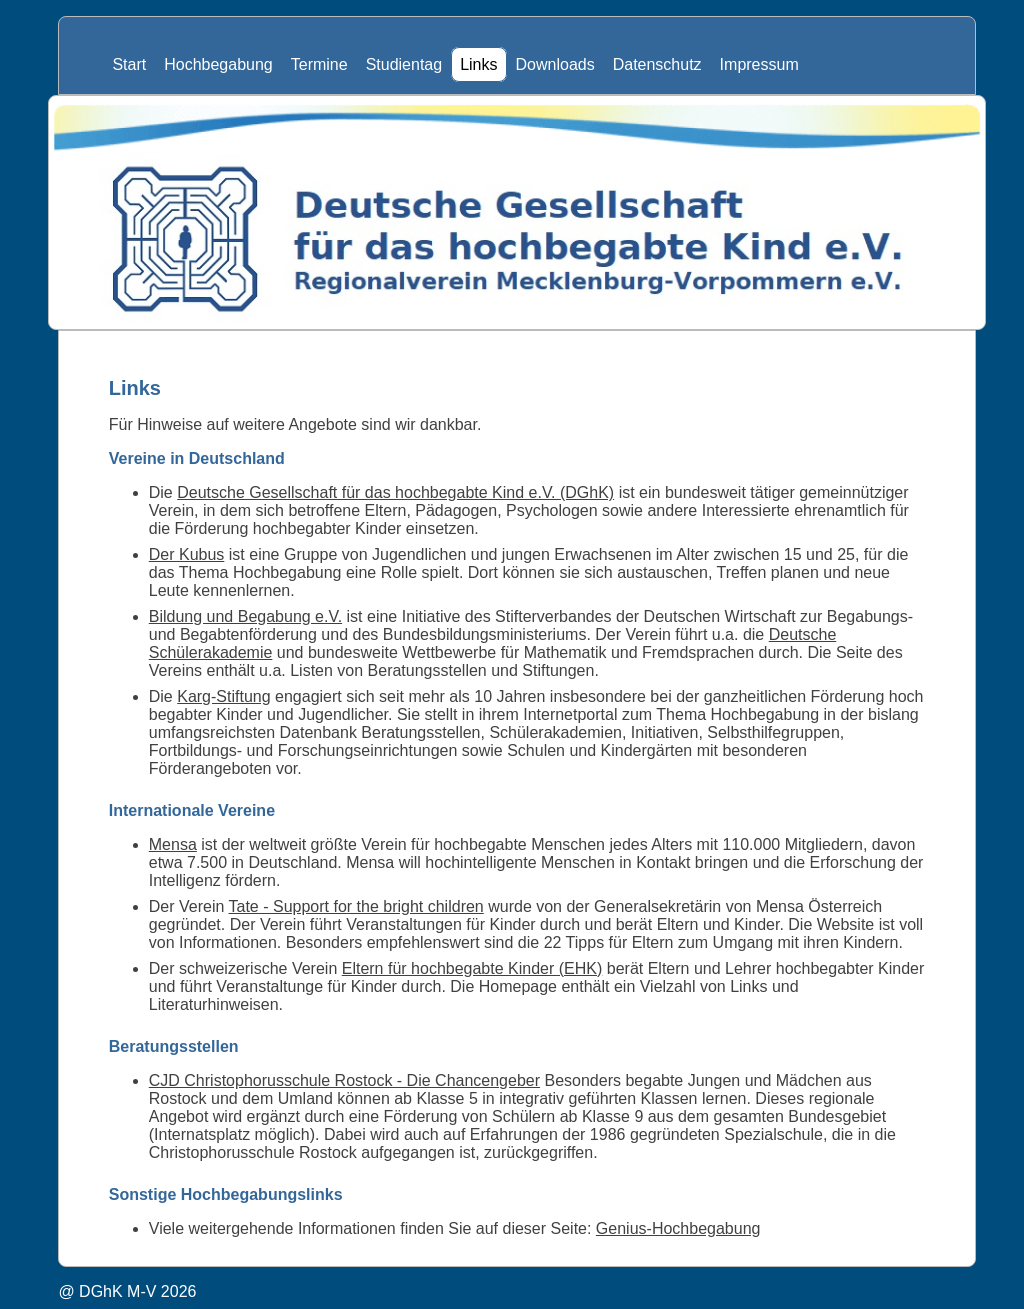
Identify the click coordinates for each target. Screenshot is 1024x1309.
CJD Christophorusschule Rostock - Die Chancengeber (344, 1080)
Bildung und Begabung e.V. (245, 616)
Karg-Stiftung (223, 696)
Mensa (173, 844)
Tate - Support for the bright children (356, 906)
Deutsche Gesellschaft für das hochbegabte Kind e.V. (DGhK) (395, 492)
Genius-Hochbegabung (678, 1228)
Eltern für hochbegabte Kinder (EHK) (472, 968)
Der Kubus (187, 554)
